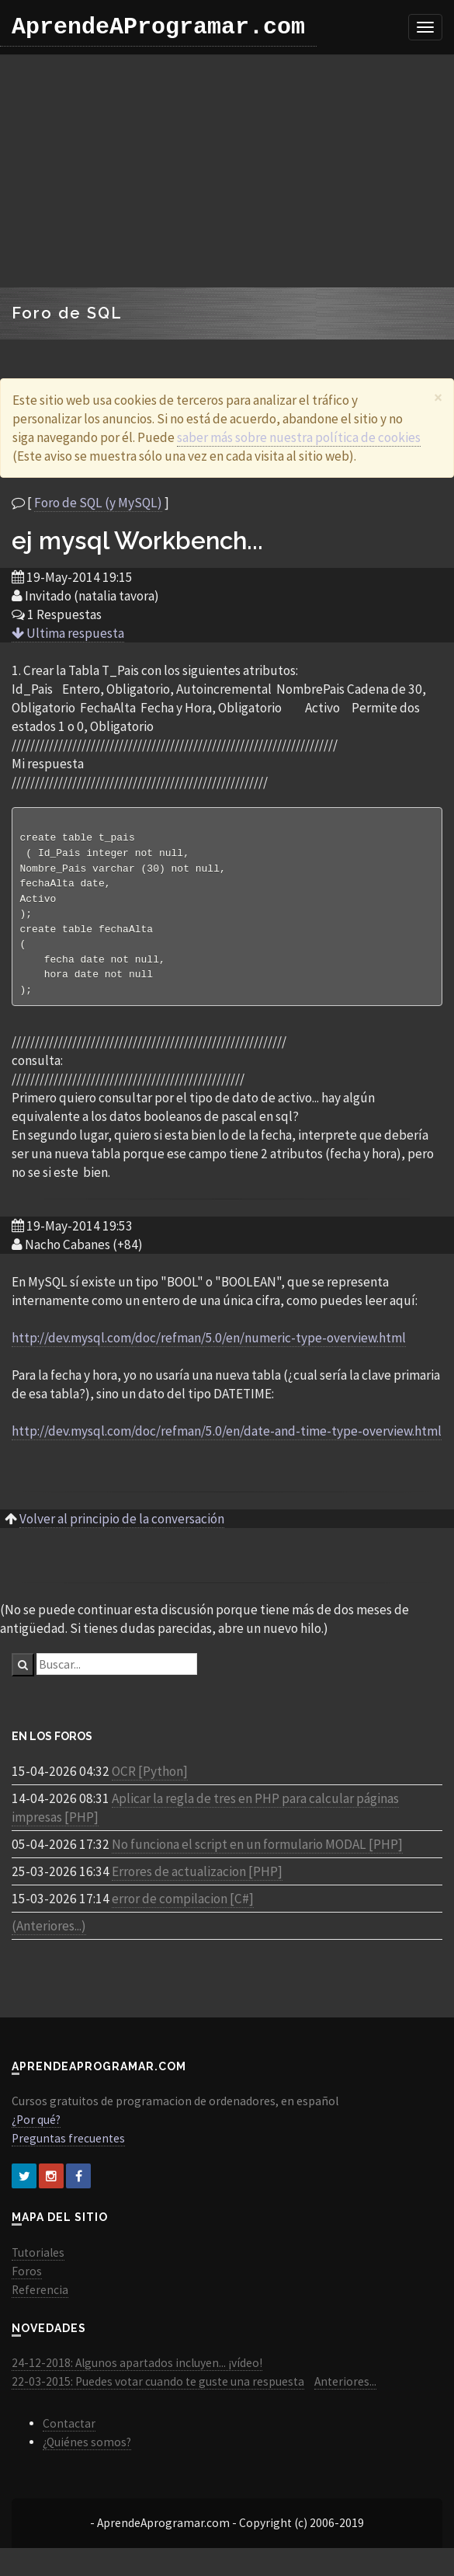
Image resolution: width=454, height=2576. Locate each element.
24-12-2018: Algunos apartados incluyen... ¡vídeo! (137, 2372)
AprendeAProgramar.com (158, 27)
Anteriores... (345, 2390)
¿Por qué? (36, 2129)
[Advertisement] (227, 171)
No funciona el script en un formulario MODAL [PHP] (257, 1853)
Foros (27, 2280)
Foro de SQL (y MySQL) (98, 502)
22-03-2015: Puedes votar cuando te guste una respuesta (158, 2390)
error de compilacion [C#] (183, 1907)
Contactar (69, 2432)
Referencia (40, 2299)
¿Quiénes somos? (87, 2451)
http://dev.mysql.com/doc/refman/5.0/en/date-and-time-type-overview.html (227, 1440)
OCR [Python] (150, 1780)
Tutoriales (38, 2261)
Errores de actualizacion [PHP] (197, 1880)
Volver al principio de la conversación (121, 1528)
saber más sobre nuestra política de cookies (299, 437)
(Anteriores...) (49, 1935)
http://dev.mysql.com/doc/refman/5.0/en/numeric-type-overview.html (209, 1347)
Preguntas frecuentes (68, 2147)
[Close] (438, 397)
